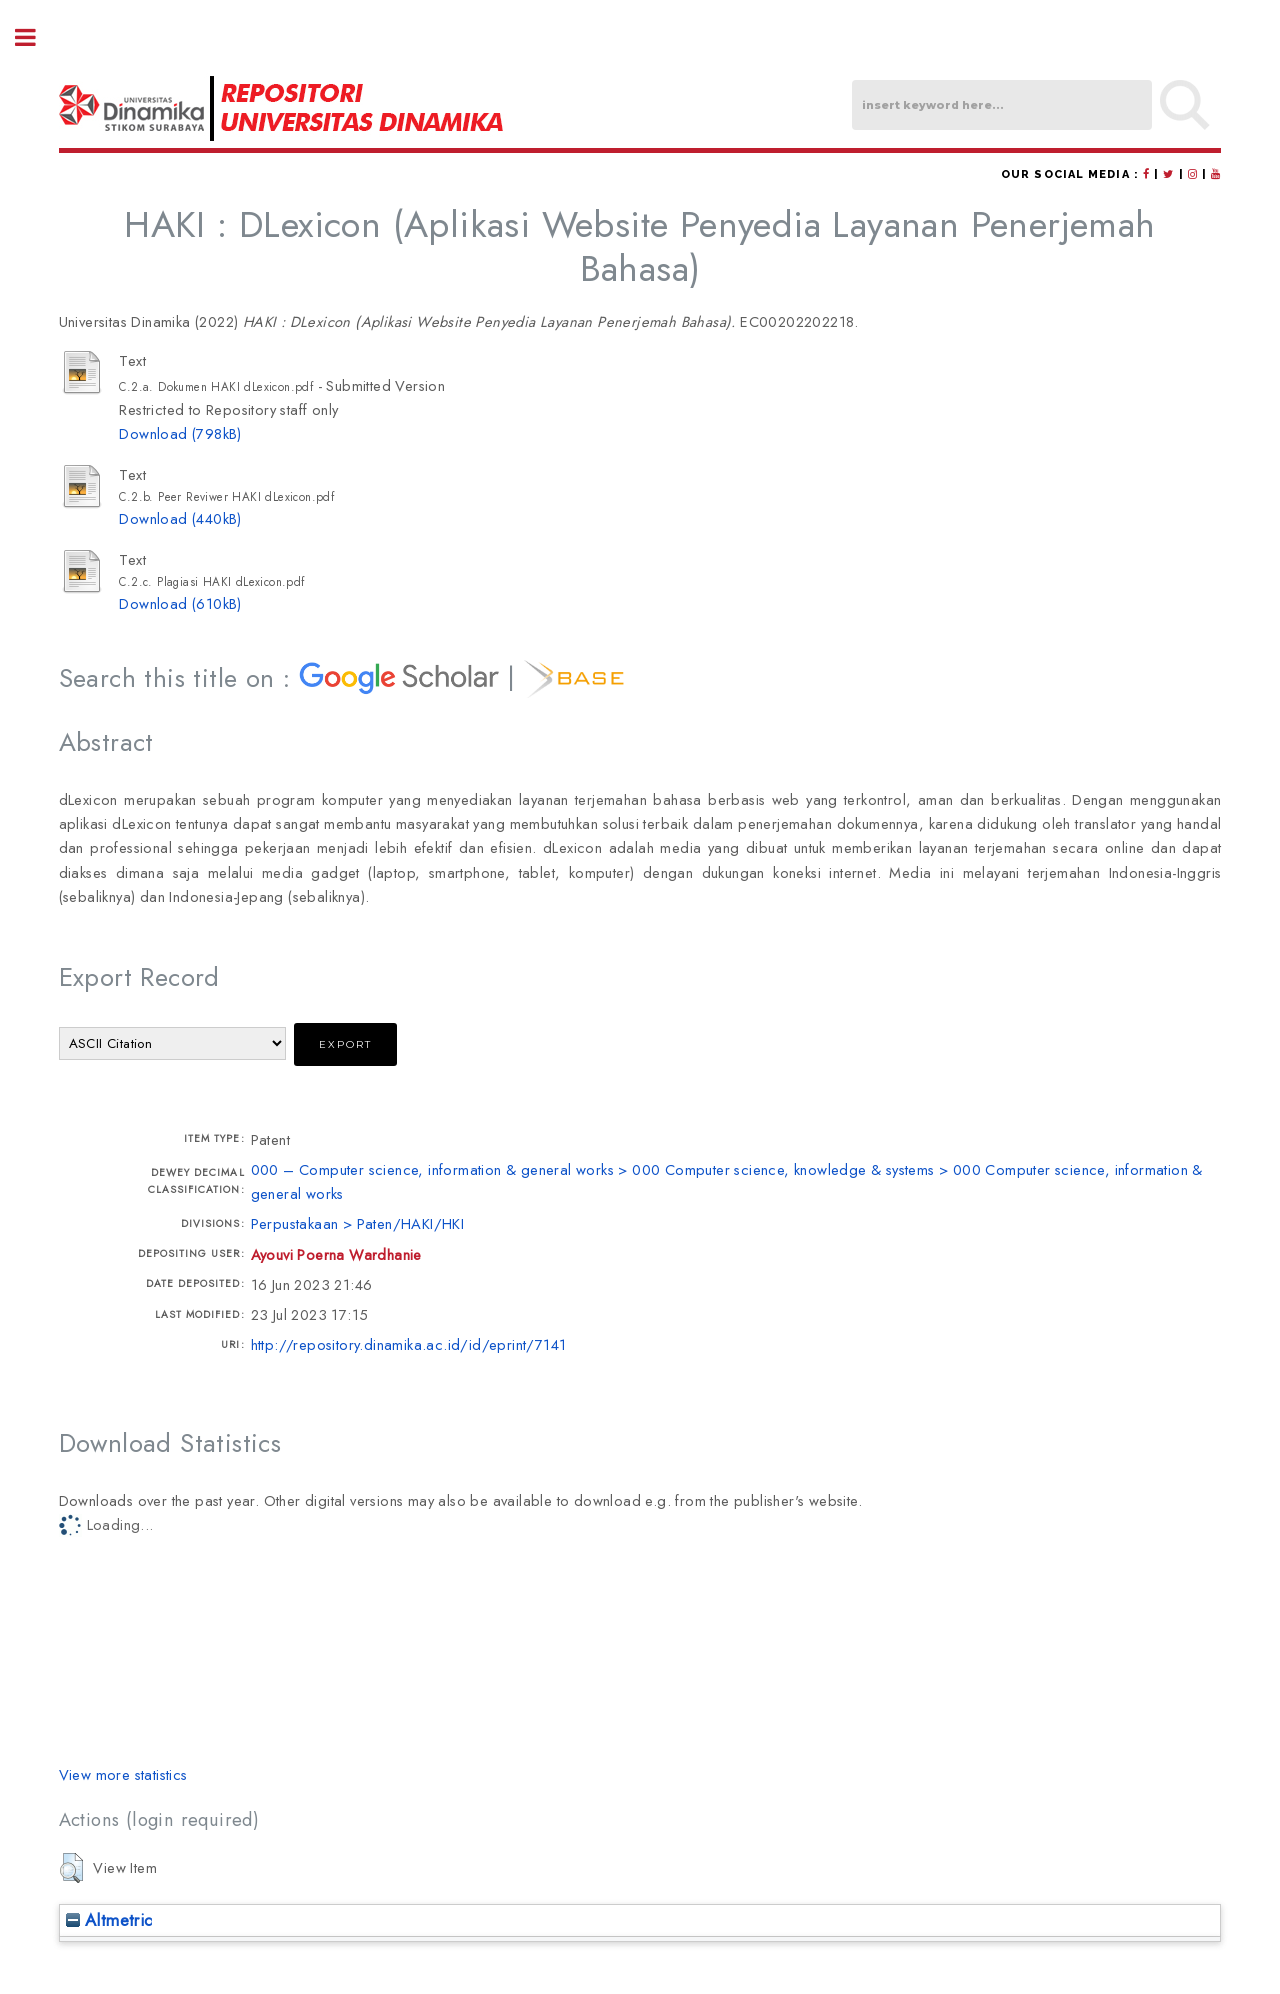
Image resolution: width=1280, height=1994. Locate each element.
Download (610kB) (180, 603)
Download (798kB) (180, 433)
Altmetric (109, 1920)
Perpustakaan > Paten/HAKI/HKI (358, 1223)
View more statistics (123, 1774)
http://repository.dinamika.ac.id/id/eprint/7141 (409, 1344)
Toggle (36, 37)
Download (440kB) (180, 518)
